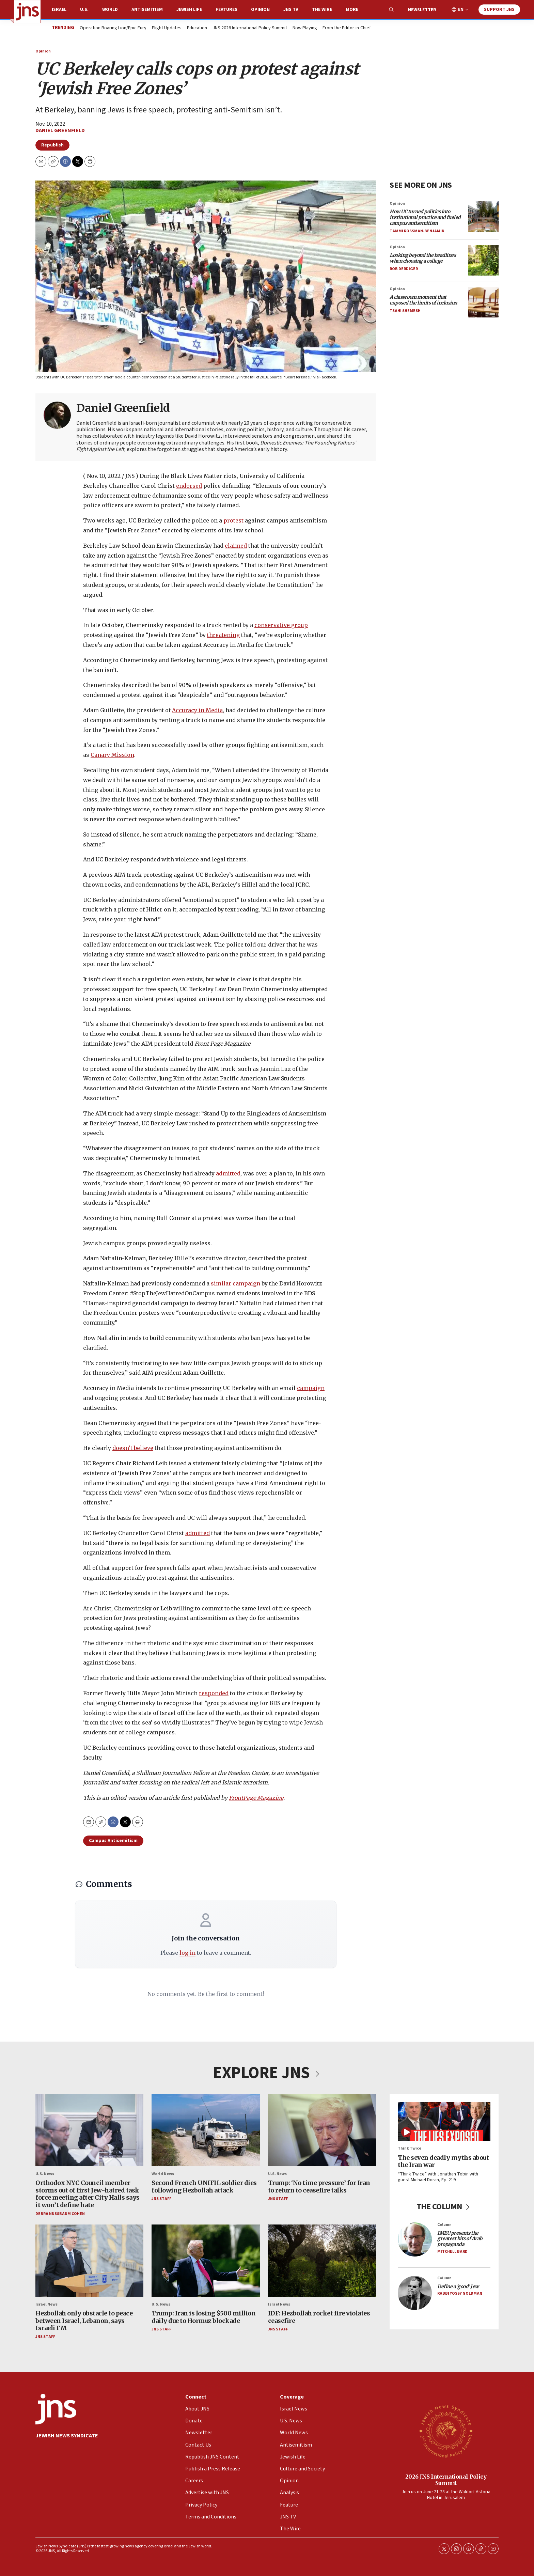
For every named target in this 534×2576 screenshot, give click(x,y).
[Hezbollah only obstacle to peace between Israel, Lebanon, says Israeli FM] (89, 2260)
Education (197, 28)
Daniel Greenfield (60, 130)
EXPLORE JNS (267, 2073)
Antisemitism (147, 9)
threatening (223, 634)
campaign (311, 1388)
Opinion (260, 9)
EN (461, 10)
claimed (236, 545)
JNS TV (290, 9)
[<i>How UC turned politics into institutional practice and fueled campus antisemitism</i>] (483, 216)
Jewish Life (189, 9)
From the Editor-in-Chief (347, 28)
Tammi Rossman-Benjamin (417, 231)
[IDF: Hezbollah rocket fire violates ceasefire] (322, 2260)
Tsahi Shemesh (405, 311)
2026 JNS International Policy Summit (446, 2479)
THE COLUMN (444, 2206)
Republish (52, 145)
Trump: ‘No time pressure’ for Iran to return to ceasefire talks (319, 2186)
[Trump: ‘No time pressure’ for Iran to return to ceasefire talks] (322, 2130)
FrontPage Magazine (256, 1798)
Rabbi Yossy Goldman (459, 2293)
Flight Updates (167, 28)
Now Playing (305, 28)
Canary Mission (112, 754)
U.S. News (44, 2173)
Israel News (46, 2304)
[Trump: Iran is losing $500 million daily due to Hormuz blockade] (206, 2260)
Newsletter (422, 9)
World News (163, 2173)
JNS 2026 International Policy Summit (250, 28)
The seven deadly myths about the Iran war (443, 2161)
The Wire (322, 9)
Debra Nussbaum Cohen (60, 2213)
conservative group (281, 625)
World (110, 9)
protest (233, 520)
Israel (59, 9)
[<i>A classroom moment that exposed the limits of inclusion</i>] (483, 302)
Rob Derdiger (404, 269)
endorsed (189, 485)
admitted (228, 1173)
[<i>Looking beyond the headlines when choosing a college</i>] (483, 260)
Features (226, 9)
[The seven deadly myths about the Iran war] (444, 2121)
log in (187, 1952)
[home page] (27, 11)
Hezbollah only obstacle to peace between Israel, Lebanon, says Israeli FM (83, 2320)
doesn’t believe (132, 1448)
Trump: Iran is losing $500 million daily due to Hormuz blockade (203, 2317)
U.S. (84, 9)
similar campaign (235, 1283)
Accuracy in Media (197, 710)
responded (214, 1693)
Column (444, 2225)
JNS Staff (161, 2199)
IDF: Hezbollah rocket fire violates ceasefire (319, 2317)
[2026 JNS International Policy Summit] (445, 2431)
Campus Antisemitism (113, 1840)
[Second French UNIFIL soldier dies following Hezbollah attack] (206, 2130)
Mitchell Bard (452, 2251)
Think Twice (409, 2148)
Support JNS (499, 9)
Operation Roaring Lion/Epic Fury (113, 28)
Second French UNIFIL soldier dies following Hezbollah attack (204, 2186)
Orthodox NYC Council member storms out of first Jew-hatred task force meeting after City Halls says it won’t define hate (87, 2194)
